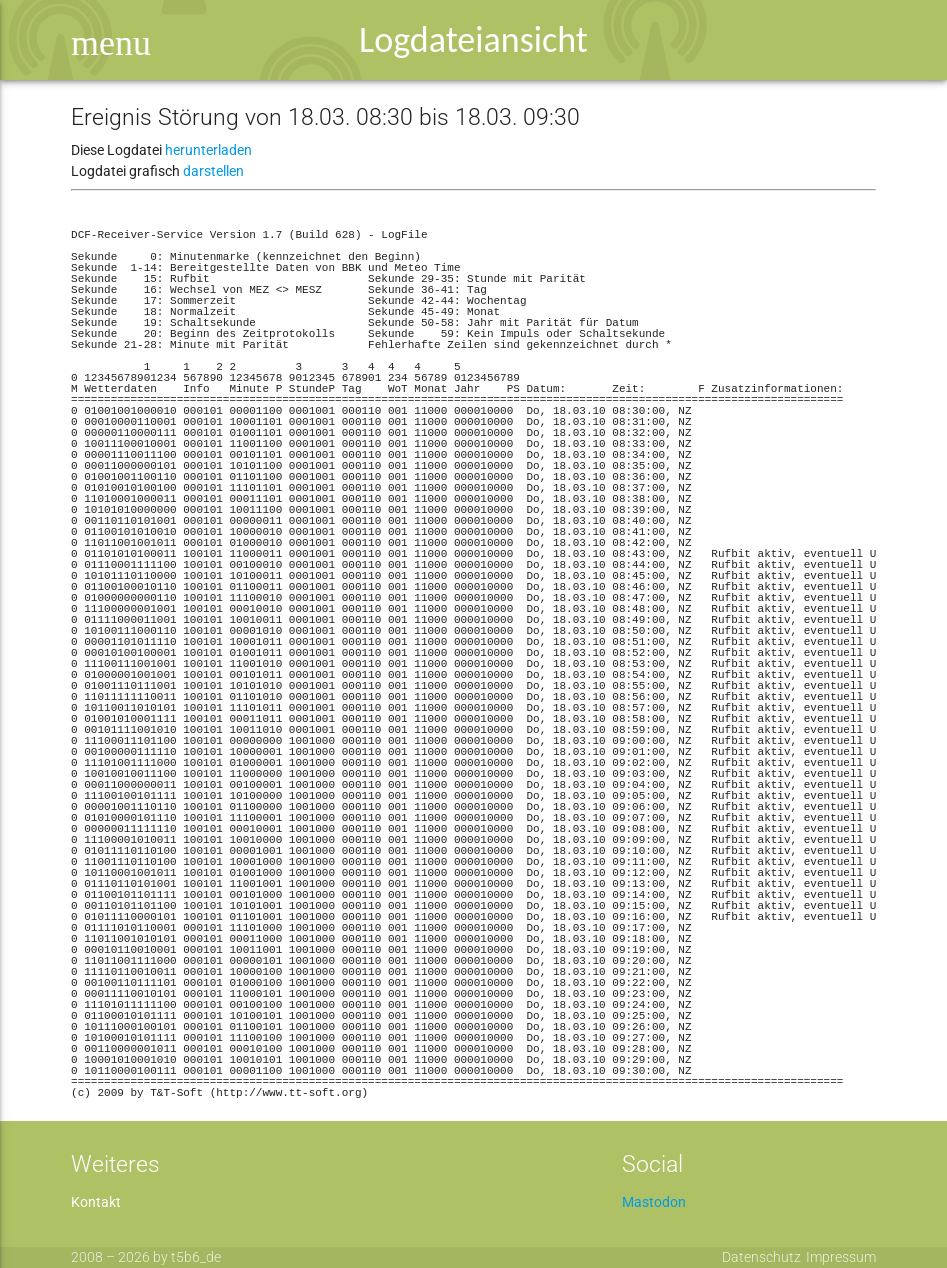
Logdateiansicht (473, 40)
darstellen (213, 171)
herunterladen (208, 150)
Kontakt (96, 1202)
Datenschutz (761, 1257)
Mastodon (654, 1202)
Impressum (841, 1257)
